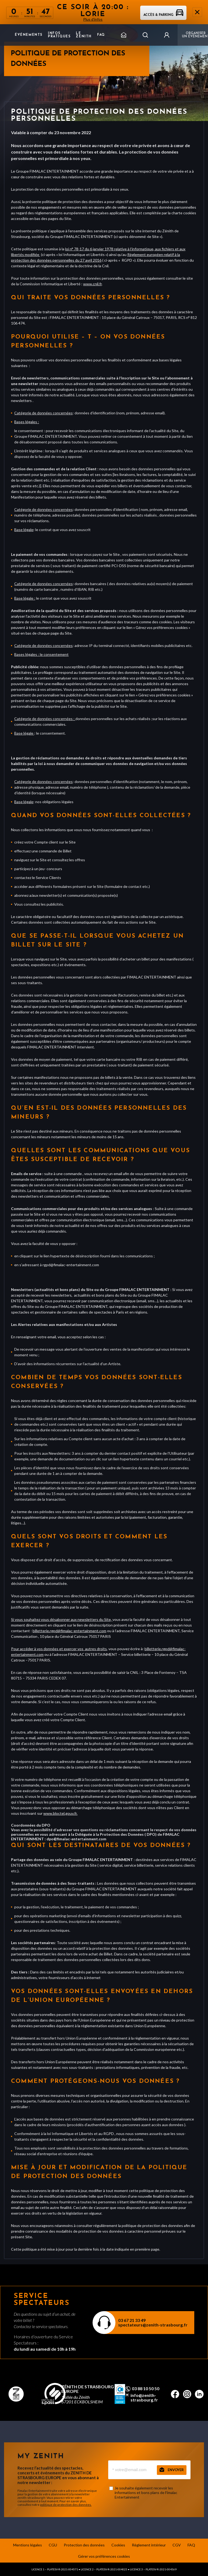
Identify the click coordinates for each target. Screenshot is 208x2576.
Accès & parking (163, 15)
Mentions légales (27, 2545)
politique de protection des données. (65, 2504)
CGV (176, 2545)
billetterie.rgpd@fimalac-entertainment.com (69, 1630)
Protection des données (84, 2545)
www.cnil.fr (92, 284)
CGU (53, 2545)
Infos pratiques (59, 35)
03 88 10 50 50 (145, 2388)
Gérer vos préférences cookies (104, 2556)
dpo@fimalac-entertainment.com (76, 1839)
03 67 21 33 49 (132, 2320)
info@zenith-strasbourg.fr (144, 2397)
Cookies (118, 2545)
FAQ (101, 35)
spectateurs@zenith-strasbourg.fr (153, 2324)
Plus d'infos (93, 19)
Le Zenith (84, 35)
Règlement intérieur (149, 2545)
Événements (29, 35)
